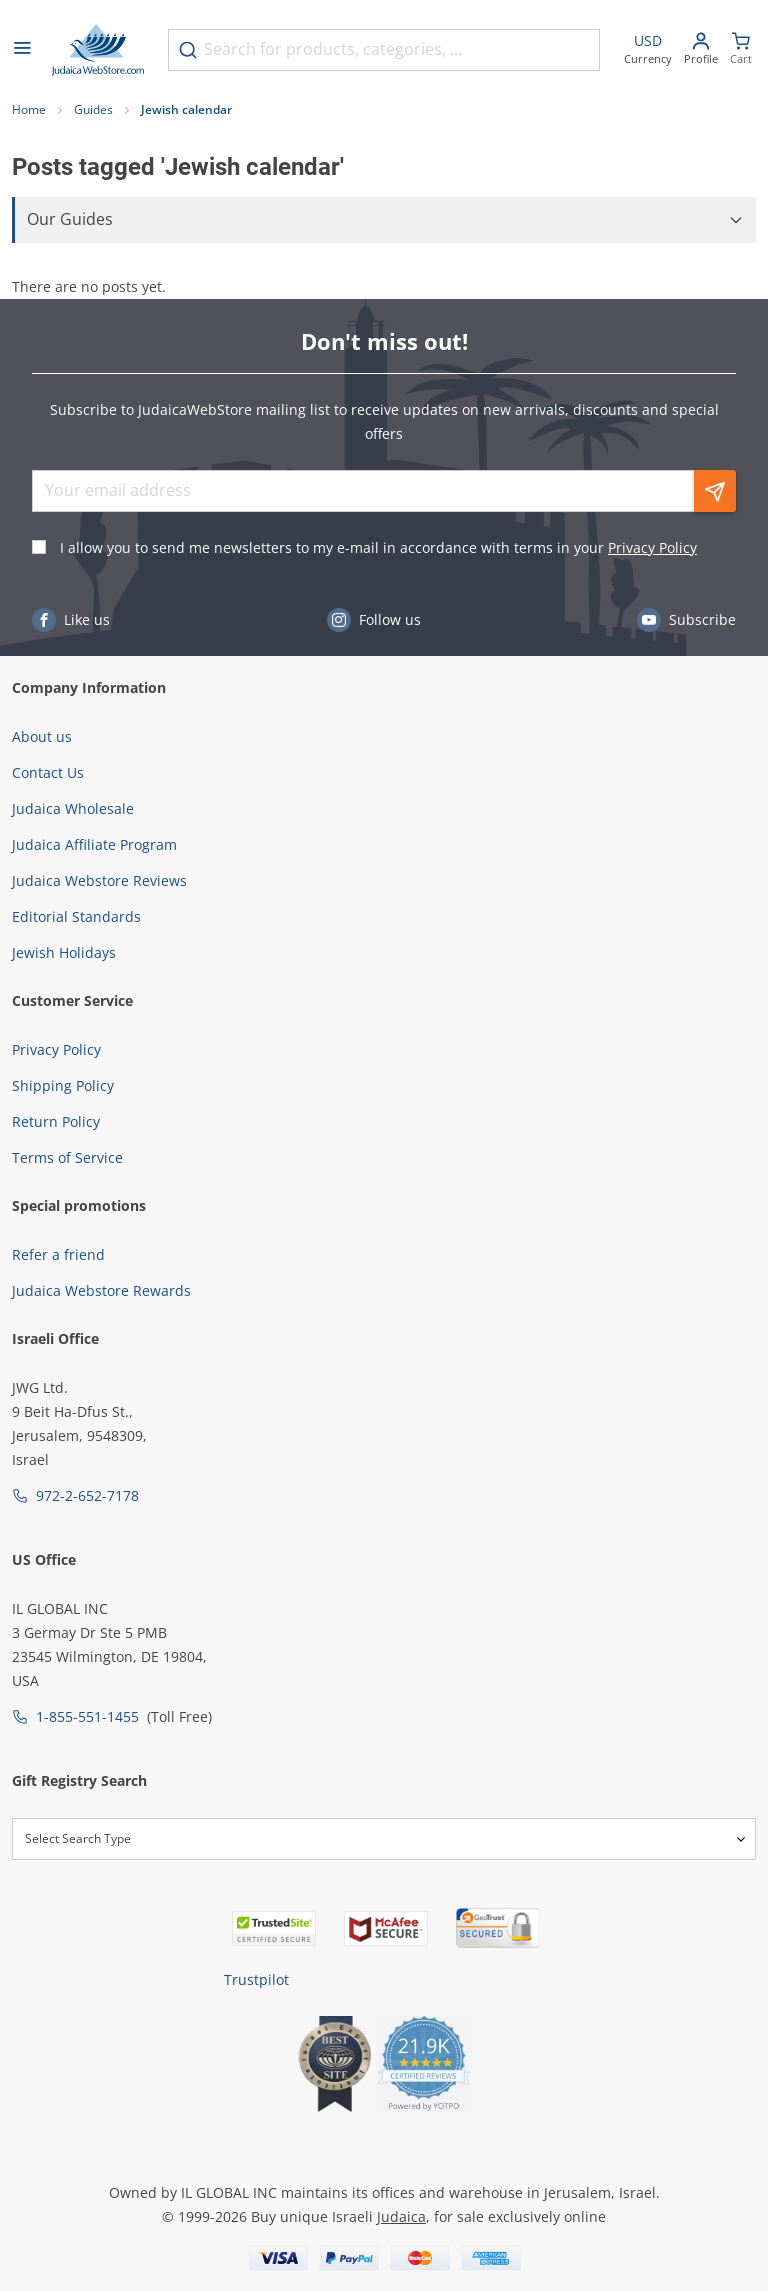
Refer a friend (58, 1254)
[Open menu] (22, 50)
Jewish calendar (186, 109)
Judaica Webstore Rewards (101, 1290)
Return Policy (56, 1121)
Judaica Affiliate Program (94, 844)
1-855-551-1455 (87, 1716)
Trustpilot (256, 1979)
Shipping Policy (63, 1085)
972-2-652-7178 (87, 1495)
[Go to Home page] (98, 50)
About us (42, 736)
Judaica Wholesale (73, 808)
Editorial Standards (76, 916)
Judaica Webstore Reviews (99, 880)
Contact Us (48, 772)
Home (29, 109)
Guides (93, 109)
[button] (384, 219)
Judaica (401, 2216)
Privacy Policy (652, 547)
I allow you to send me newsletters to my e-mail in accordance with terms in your (378, 547)
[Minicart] (741, 50)
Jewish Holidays (64, 952)
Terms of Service (67, 1157)
